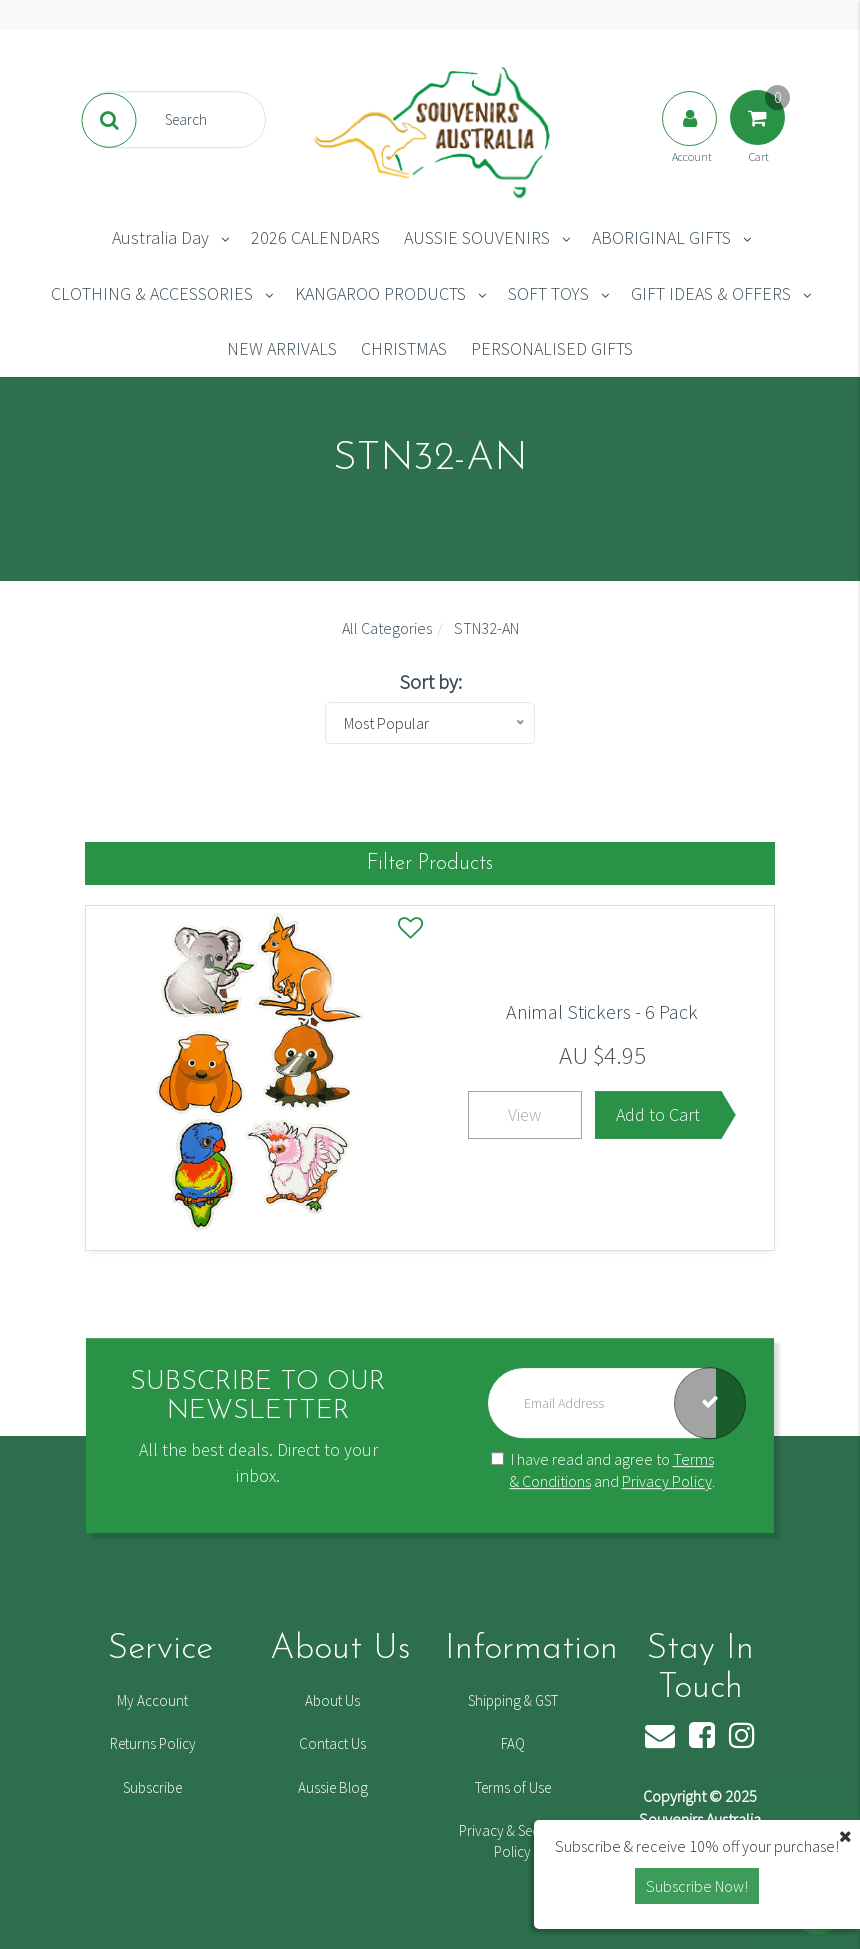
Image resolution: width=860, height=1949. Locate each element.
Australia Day (160, 237)
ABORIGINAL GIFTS (661, 237)
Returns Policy (153, 1743)
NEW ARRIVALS (282, 348)
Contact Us (332, 1743)
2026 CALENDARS (315, 237)
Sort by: (430, 681)
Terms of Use (513, 1787)
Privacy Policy (667, 1482)
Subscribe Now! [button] (697, 1886)
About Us (332, 1700)
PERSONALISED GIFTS (552, 348)
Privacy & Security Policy (512, 1841)
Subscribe (152, 1787)
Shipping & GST (513, 1700)
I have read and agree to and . (603, 1470)
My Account (152, 1700)
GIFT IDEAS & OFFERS (711, 293)
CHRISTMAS (404, 348)
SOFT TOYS (548, 293)
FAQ (513, 1743)
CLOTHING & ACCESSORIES (152, 293)
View (524, 1114)
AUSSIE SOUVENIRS (477, 237)
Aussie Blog (333, 1787)
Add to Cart (658, 1114)
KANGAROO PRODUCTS (380, 293)
